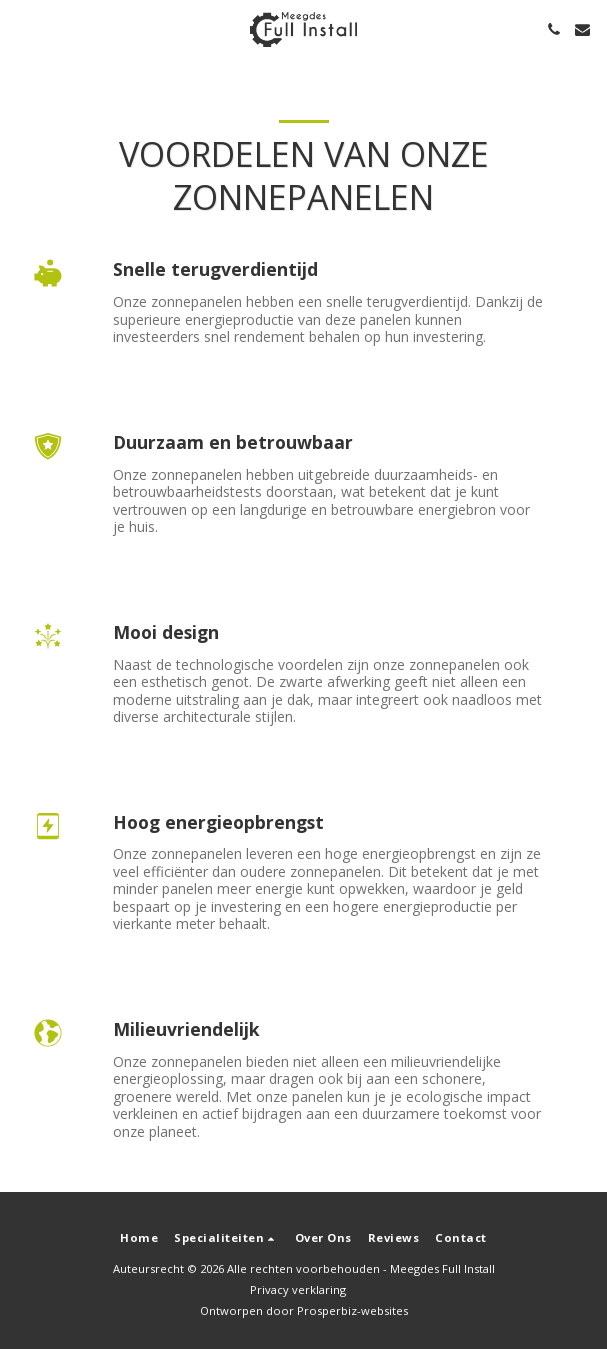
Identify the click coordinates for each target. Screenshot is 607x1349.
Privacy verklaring (298, 1289)
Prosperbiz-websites (352, 1310)
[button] (22, 28)
